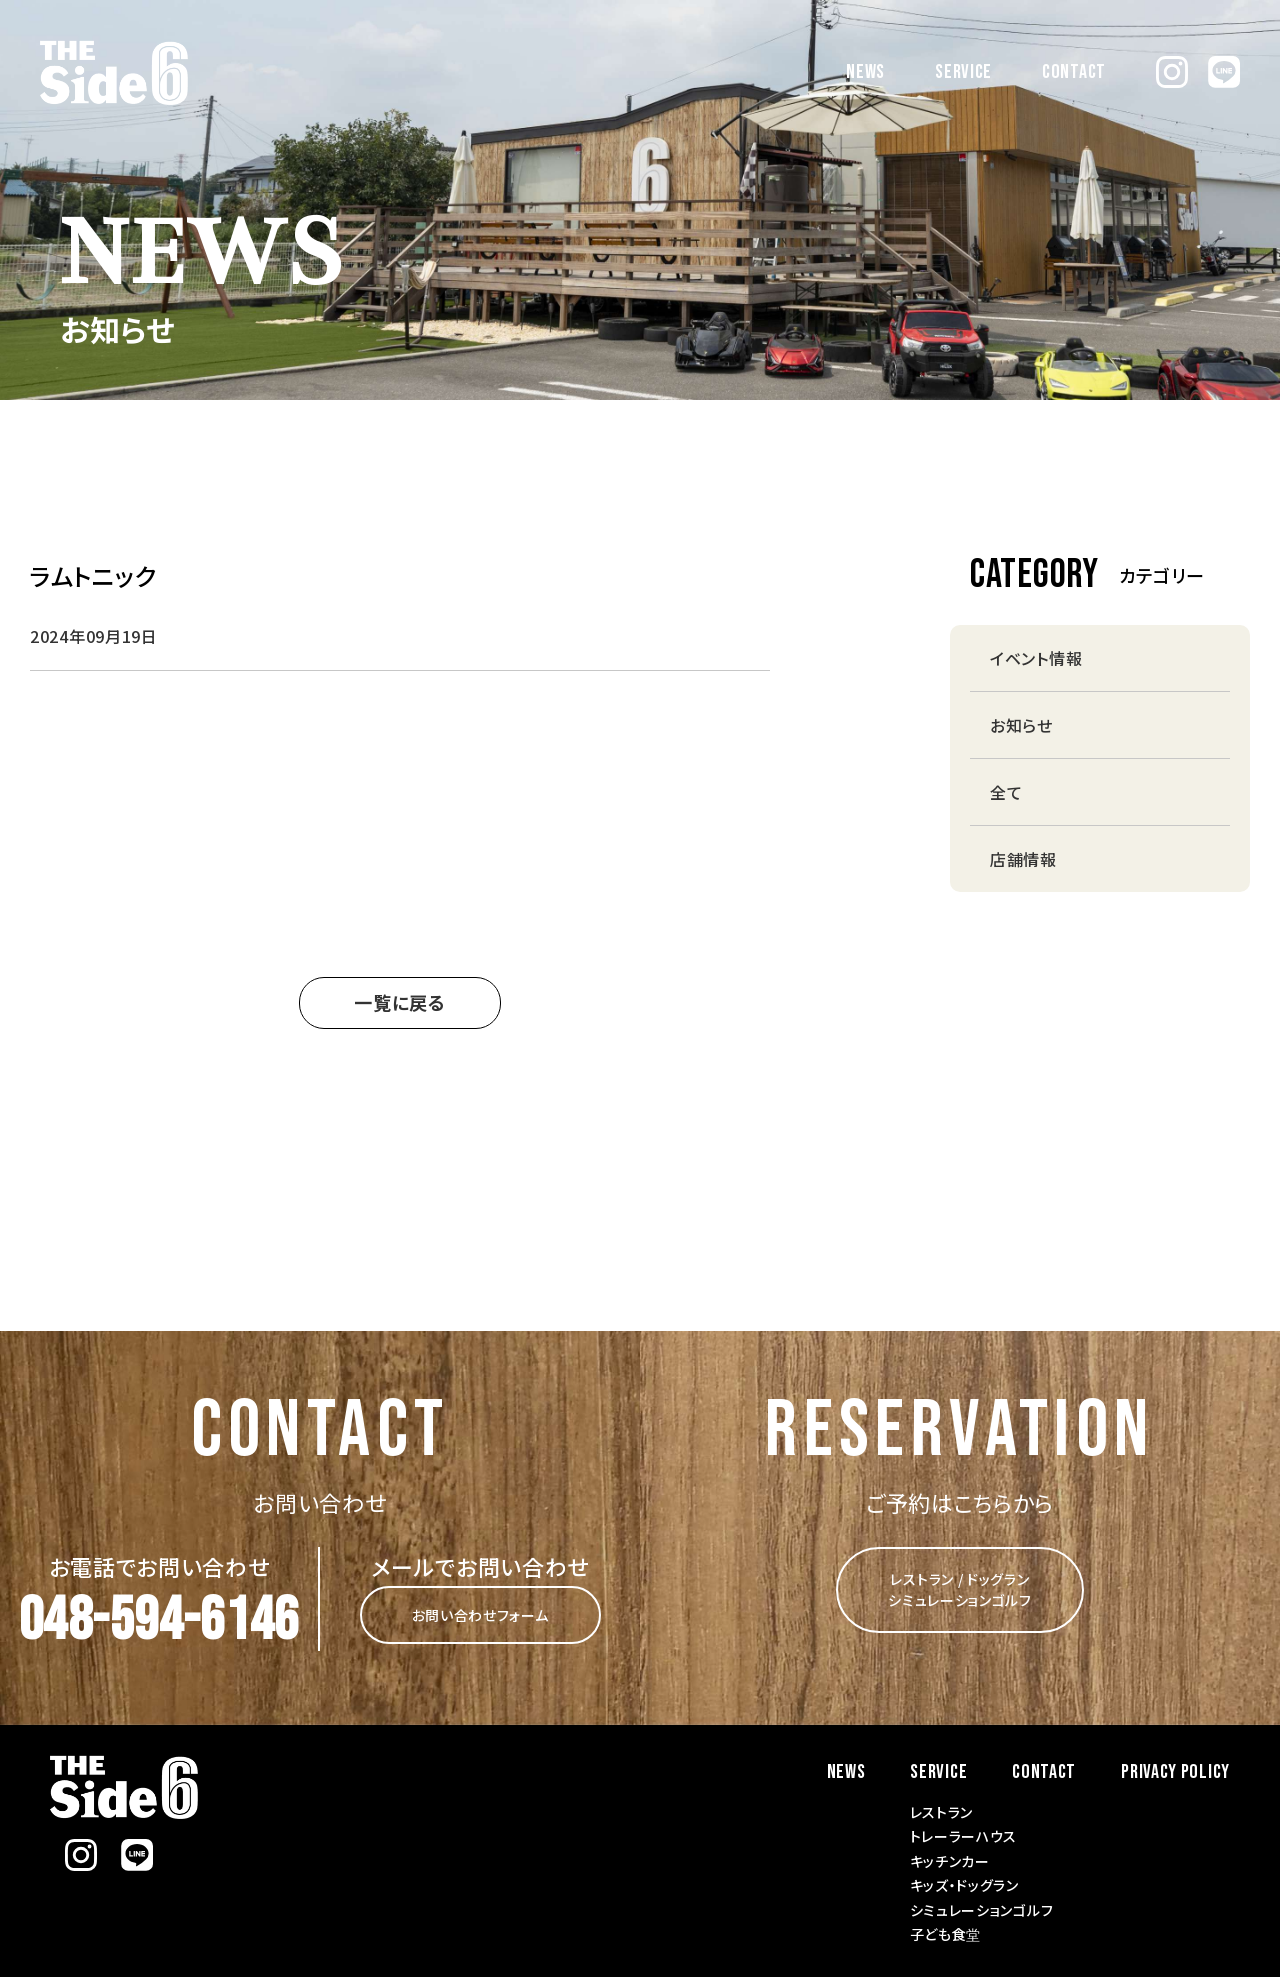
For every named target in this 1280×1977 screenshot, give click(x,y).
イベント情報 (1036, 658)
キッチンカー (950, 1861)
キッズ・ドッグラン (964, 1885)
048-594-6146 (159, 1621)
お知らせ (1021, 725)
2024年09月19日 (94, 636)
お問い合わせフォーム (480, 1615)
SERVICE (963, 72)
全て (1006, 792)
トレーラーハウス (964, 1836)
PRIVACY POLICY (1175, 1772)
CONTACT (1074, 72)
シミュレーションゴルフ (982, 1910)
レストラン (942, 1812)
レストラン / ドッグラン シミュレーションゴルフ (960, 1589)
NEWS (865, 72)
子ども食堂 (946, 1934)
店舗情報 (1023, 859)
